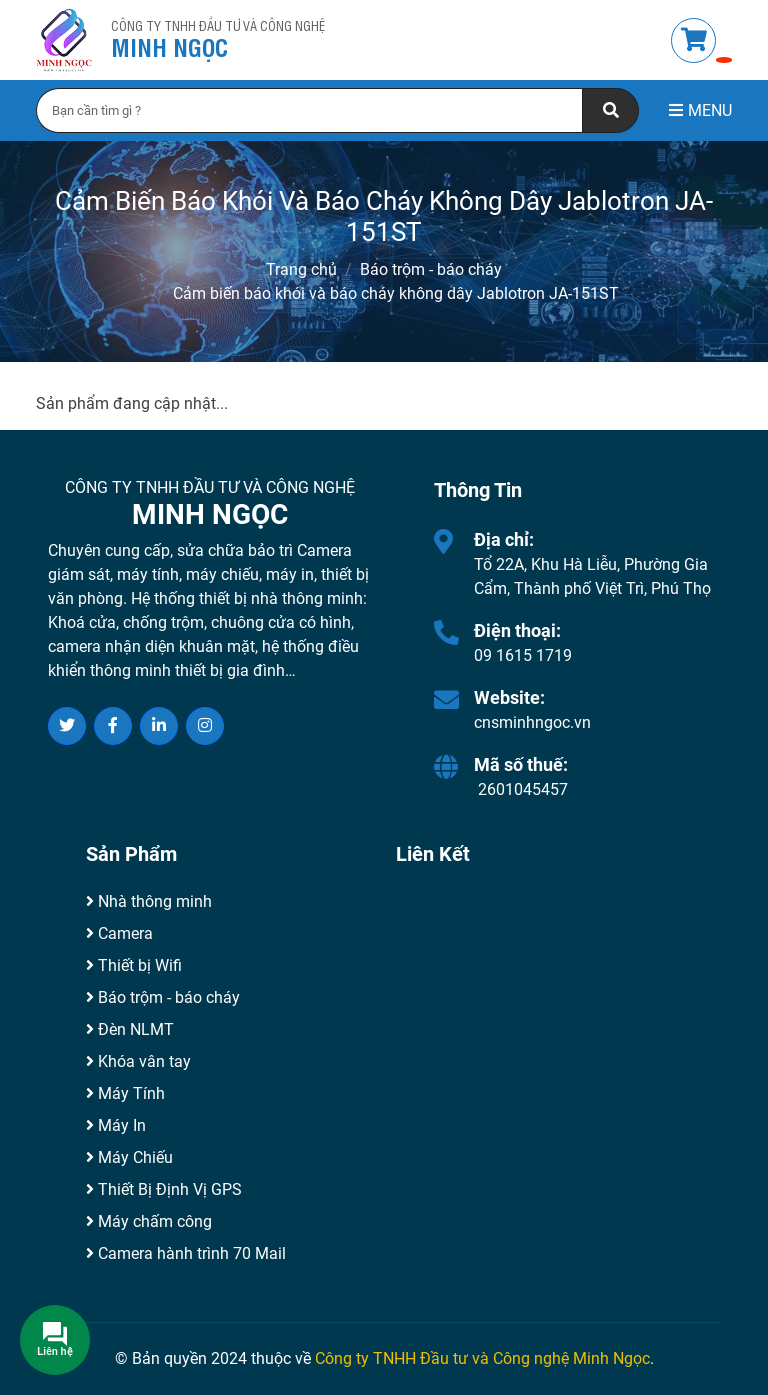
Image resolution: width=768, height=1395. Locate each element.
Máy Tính (125, 1093)
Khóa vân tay (138, 1061)
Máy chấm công (149, 1221)
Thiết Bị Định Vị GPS (164, 1189)
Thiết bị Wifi (134, 965)
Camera (119, 933)
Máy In (116, 1125)
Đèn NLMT (130, 1029)
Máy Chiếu (129, 1157)
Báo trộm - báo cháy (431, 269)
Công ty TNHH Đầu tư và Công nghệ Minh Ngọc (482, 1358)
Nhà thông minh (149, 901)
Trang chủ (301, 269)
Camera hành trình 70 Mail (186, 1253)
